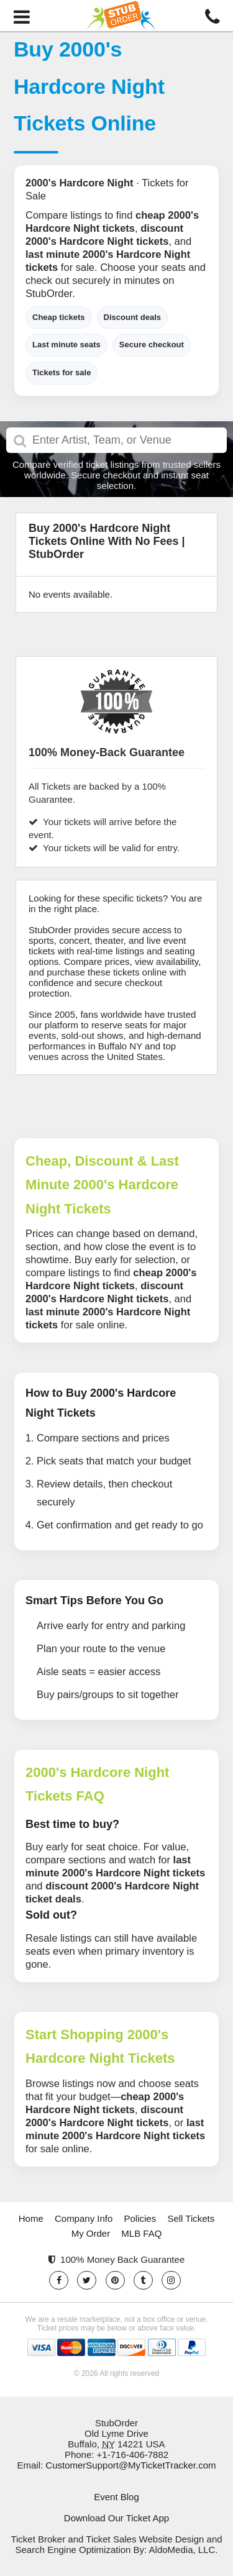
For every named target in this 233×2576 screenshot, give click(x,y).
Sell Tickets (190, 2218)
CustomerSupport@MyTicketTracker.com (130, 2465)
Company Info (83, 2218)
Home (31, 2218)
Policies (140, 2218)
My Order (91, 2233)
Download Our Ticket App (116, 2518)
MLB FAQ (141, 2233)
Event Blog (116, 2497)
